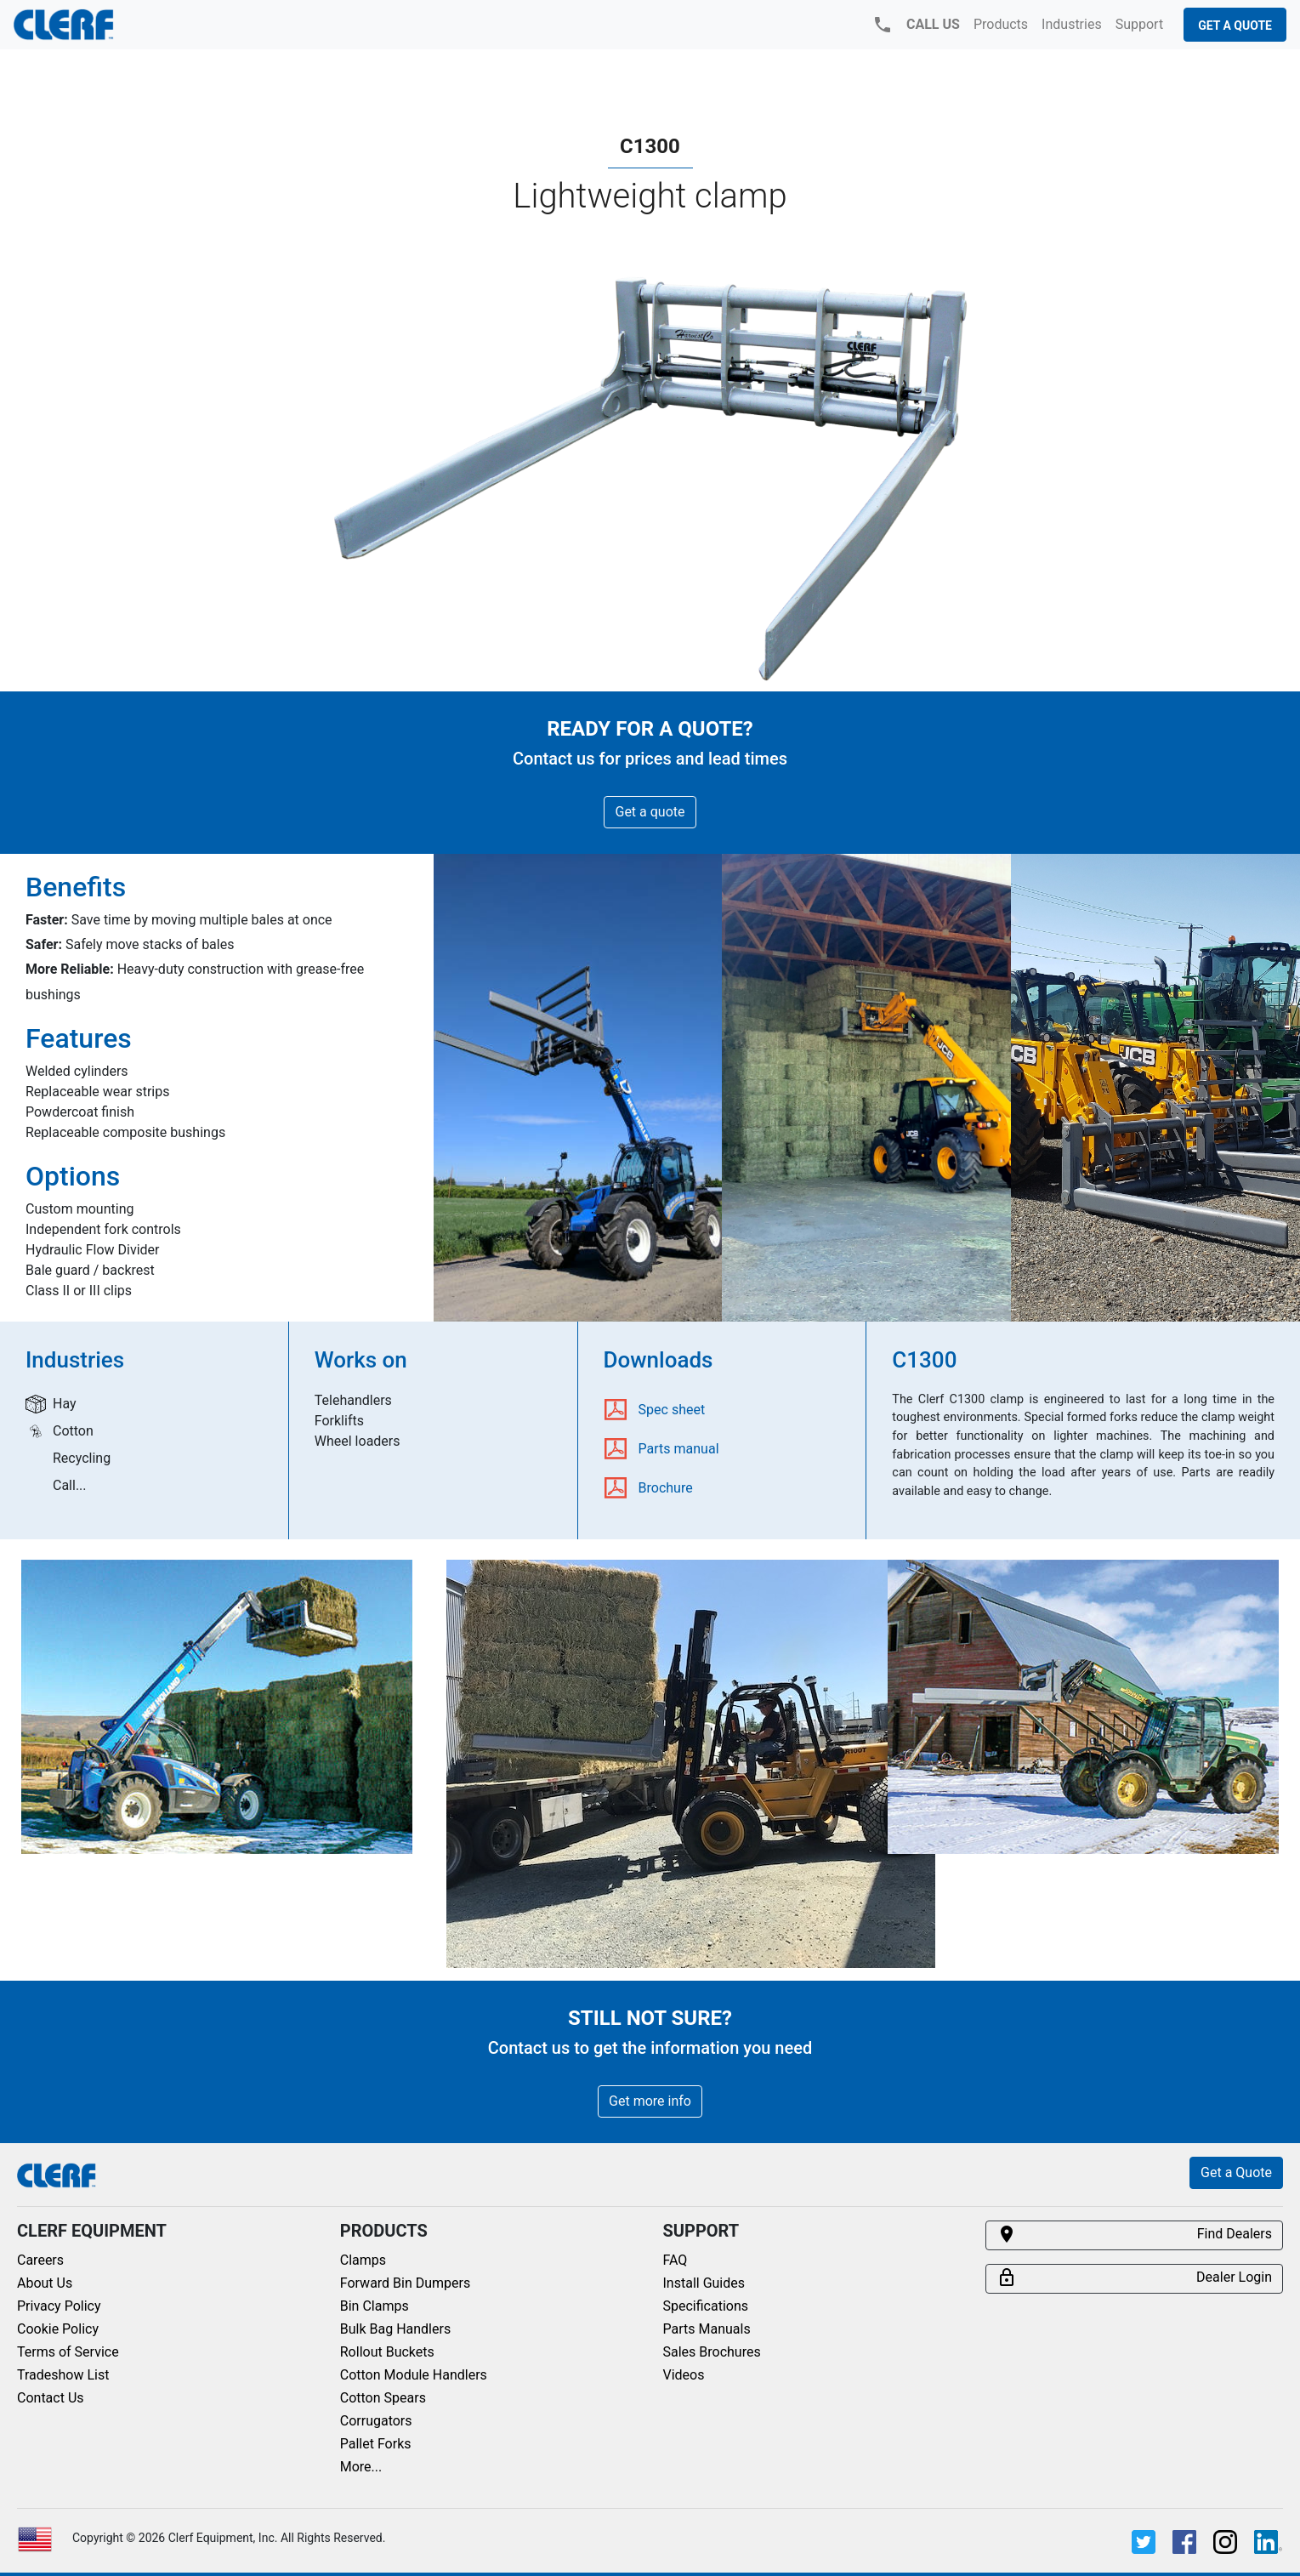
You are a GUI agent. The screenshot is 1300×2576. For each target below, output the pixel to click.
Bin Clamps (374, 2306)
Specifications (706, 2306)
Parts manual (679, 1449)
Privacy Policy (59, 2306)
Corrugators (376, 2421)
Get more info (650, 2101)
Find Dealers (1134, 2234)
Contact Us (50, 2398)
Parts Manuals (707, 2329)
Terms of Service (68, 2352)
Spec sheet (672, 1410)
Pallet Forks (376, 2444)
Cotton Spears (383, 2398)
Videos (684, 2375)
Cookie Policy (58, 2329)
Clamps (363, 2260)
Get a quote (649, 812)
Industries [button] (1072, 24)
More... (361, 2467)
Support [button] (1139, 24)
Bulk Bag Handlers (395, 2329)
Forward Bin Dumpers (405, 2283)
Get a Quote (1235, 25)
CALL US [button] (916, 24)
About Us (44, 2283)
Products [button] (1001, 24)
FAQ (675, 2260)
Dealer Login (1134, 2277)
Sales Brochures (712, 2352)
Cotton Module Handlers (413, 2375)
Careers (40, 2260)
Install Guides (704, 2283)
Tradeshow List (63, 2375)
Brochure (666, 1488)
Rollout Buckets (387, 2352)
